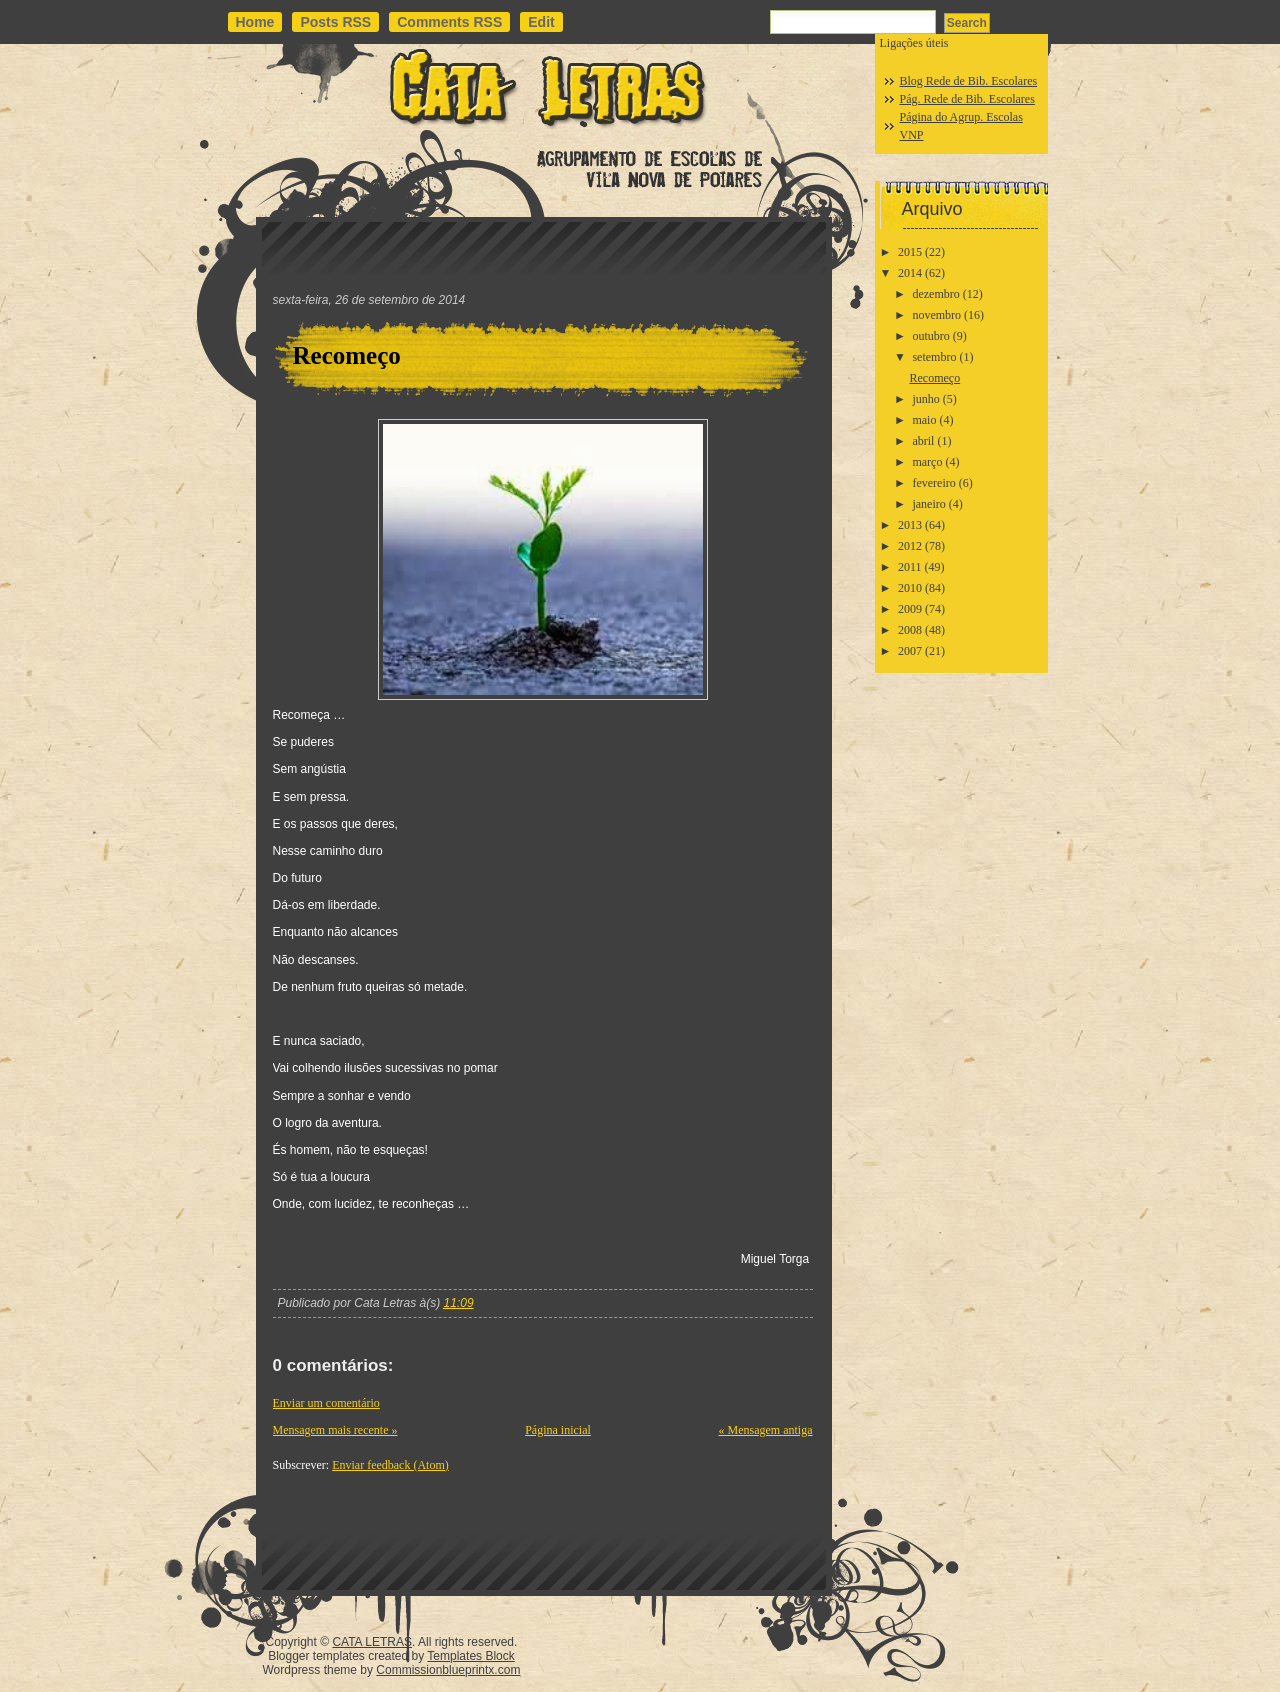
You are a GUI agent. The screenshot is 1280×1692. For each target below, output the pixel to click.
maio (924, 420)
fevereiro (933, 483)
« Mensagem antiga (766, 1430)
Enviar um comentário (326, 1403)
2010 (910, 588)
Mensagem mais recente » (335, 1430)
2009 (910, 609)
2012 (910, 546)
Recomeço (347, 355)
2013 (910, 525)
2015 (910, 252)
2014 (910, 273)
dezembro (935, 294)
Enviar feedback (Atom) (390, 1465)
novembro (936, 315)
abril (923, 441)
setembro (934, 357)
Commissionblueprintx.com (448, 1670)
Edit (541, 22)
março (927, 462)
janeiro (928, 504)
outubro (930, 336)
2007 (910, 651)
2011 (910, 567)
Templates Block (470, 1656)
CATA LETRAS (372, 1642)
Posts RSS (335, 22)
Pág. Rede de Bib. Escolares (967, 99)
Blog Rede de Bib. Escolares (969, 81)
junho (925, 399)
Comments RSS (449, 22)
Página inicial (558, 1430)
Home (255, 22)
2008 (910, 630)
